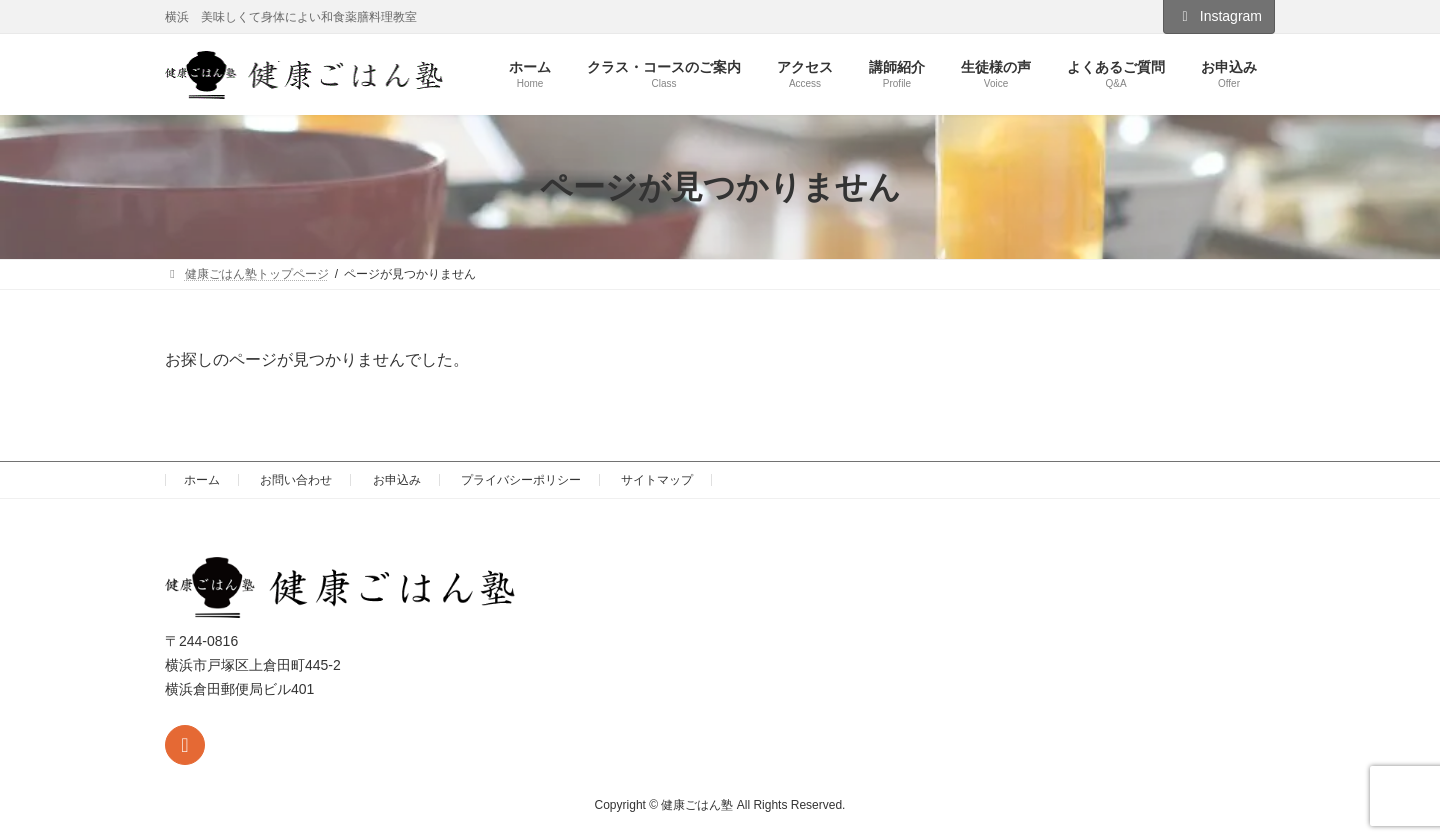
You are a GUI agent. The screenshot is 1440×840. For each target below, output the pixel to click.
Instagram (1219, 16)
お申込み (397, 480)
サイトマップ (657, 480)
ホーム (202, 480)
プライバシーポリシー (521, 480)
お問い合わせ (296, 480)
